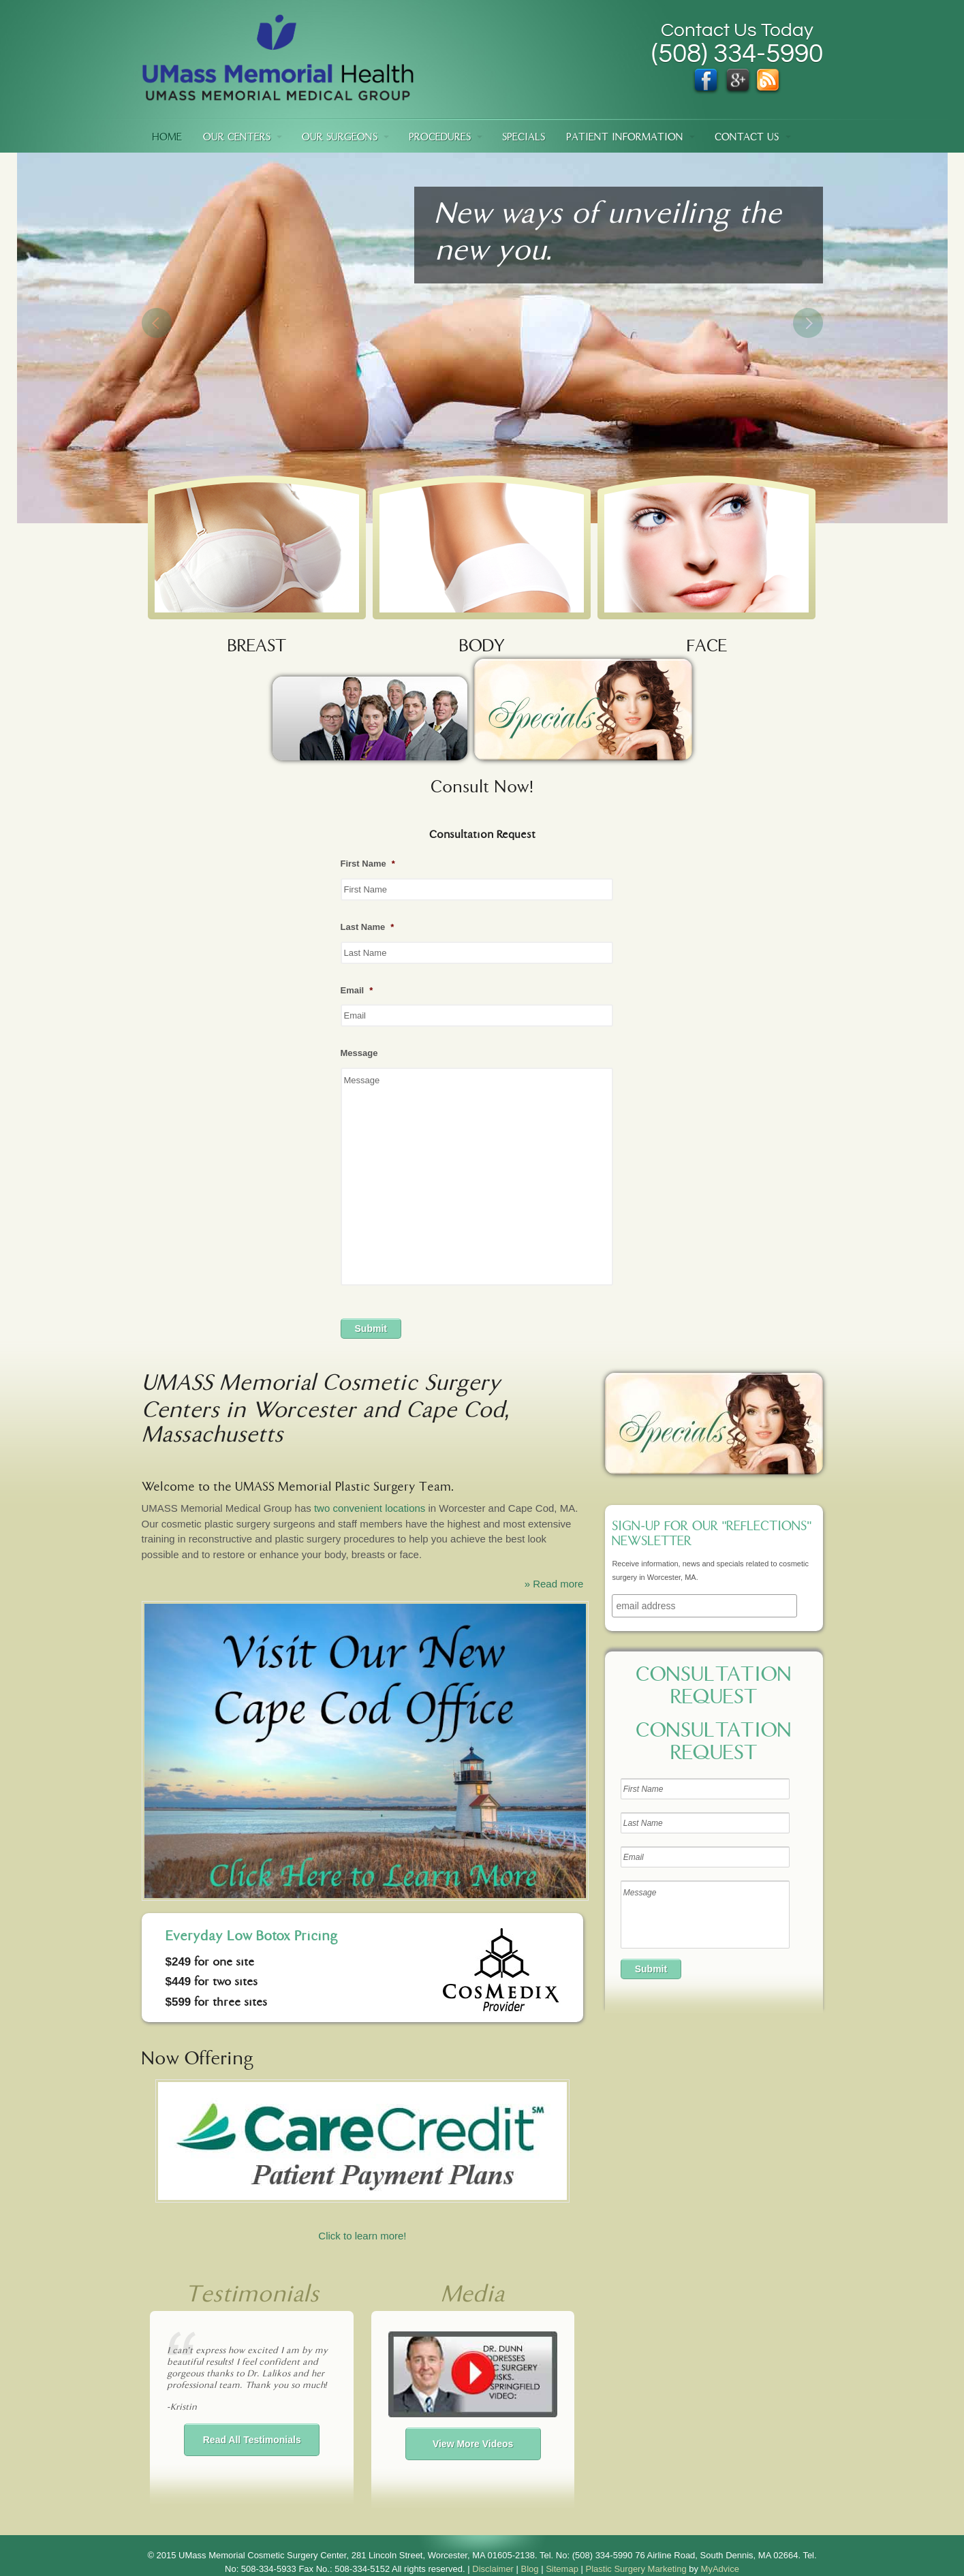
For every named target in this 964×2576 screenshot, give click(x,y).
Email (357, 990)
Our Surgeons (339, 138)
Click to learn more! (362, 2160)
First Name (368, 863)
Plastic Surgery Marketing (636, 2569)
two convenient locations (369, 1508)
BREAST (257, 647)
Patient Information (624, 138)
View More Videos (473, 2443)
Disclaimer (493, 2569)
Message (359, 1053)
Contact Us (747, 138)
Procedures (440, 138)
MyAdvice (720, 2569)
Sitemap (562, 2569)
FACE (707, 647)
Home (167, 138)
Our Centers (236, 138)
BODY (482, 647)
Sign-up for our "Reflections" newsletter (711, 1535)
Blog (530, 2569)
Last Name (367, 927)
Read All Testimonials (252, 2439)
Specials (523, 138)
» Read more (554, 1583)
